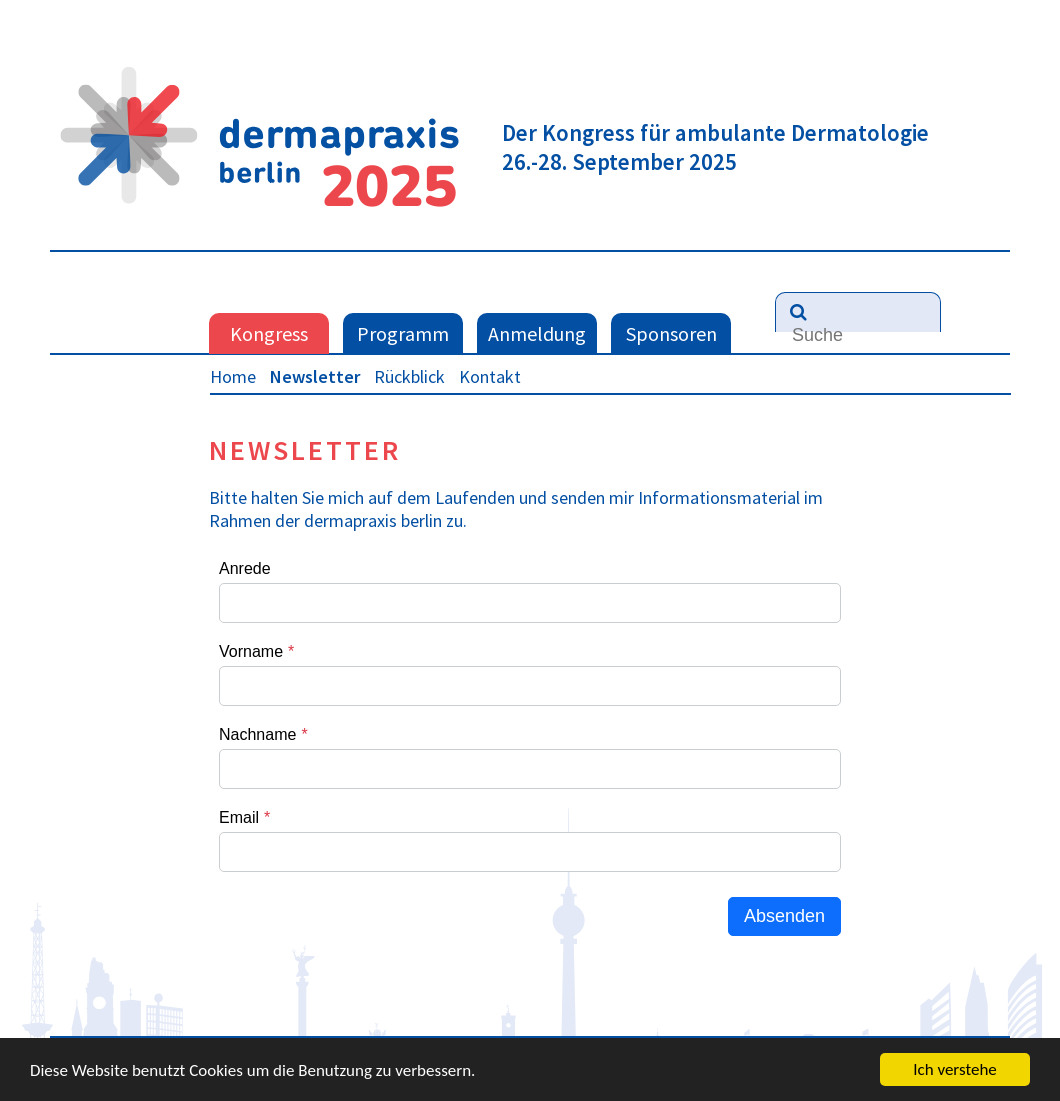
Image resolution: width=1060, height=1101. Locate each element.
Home (233, 376)
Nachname (257, 734)
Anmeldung (537, 333)
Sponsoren (671, 333)
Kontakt (490, 376)
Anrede (245, 568)
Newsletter (315, 376)
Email (239, 817)
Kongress (269, 333)
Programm (403, 333)
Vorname (251, 651)
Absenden (784, 916)
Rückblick (409, 376)
